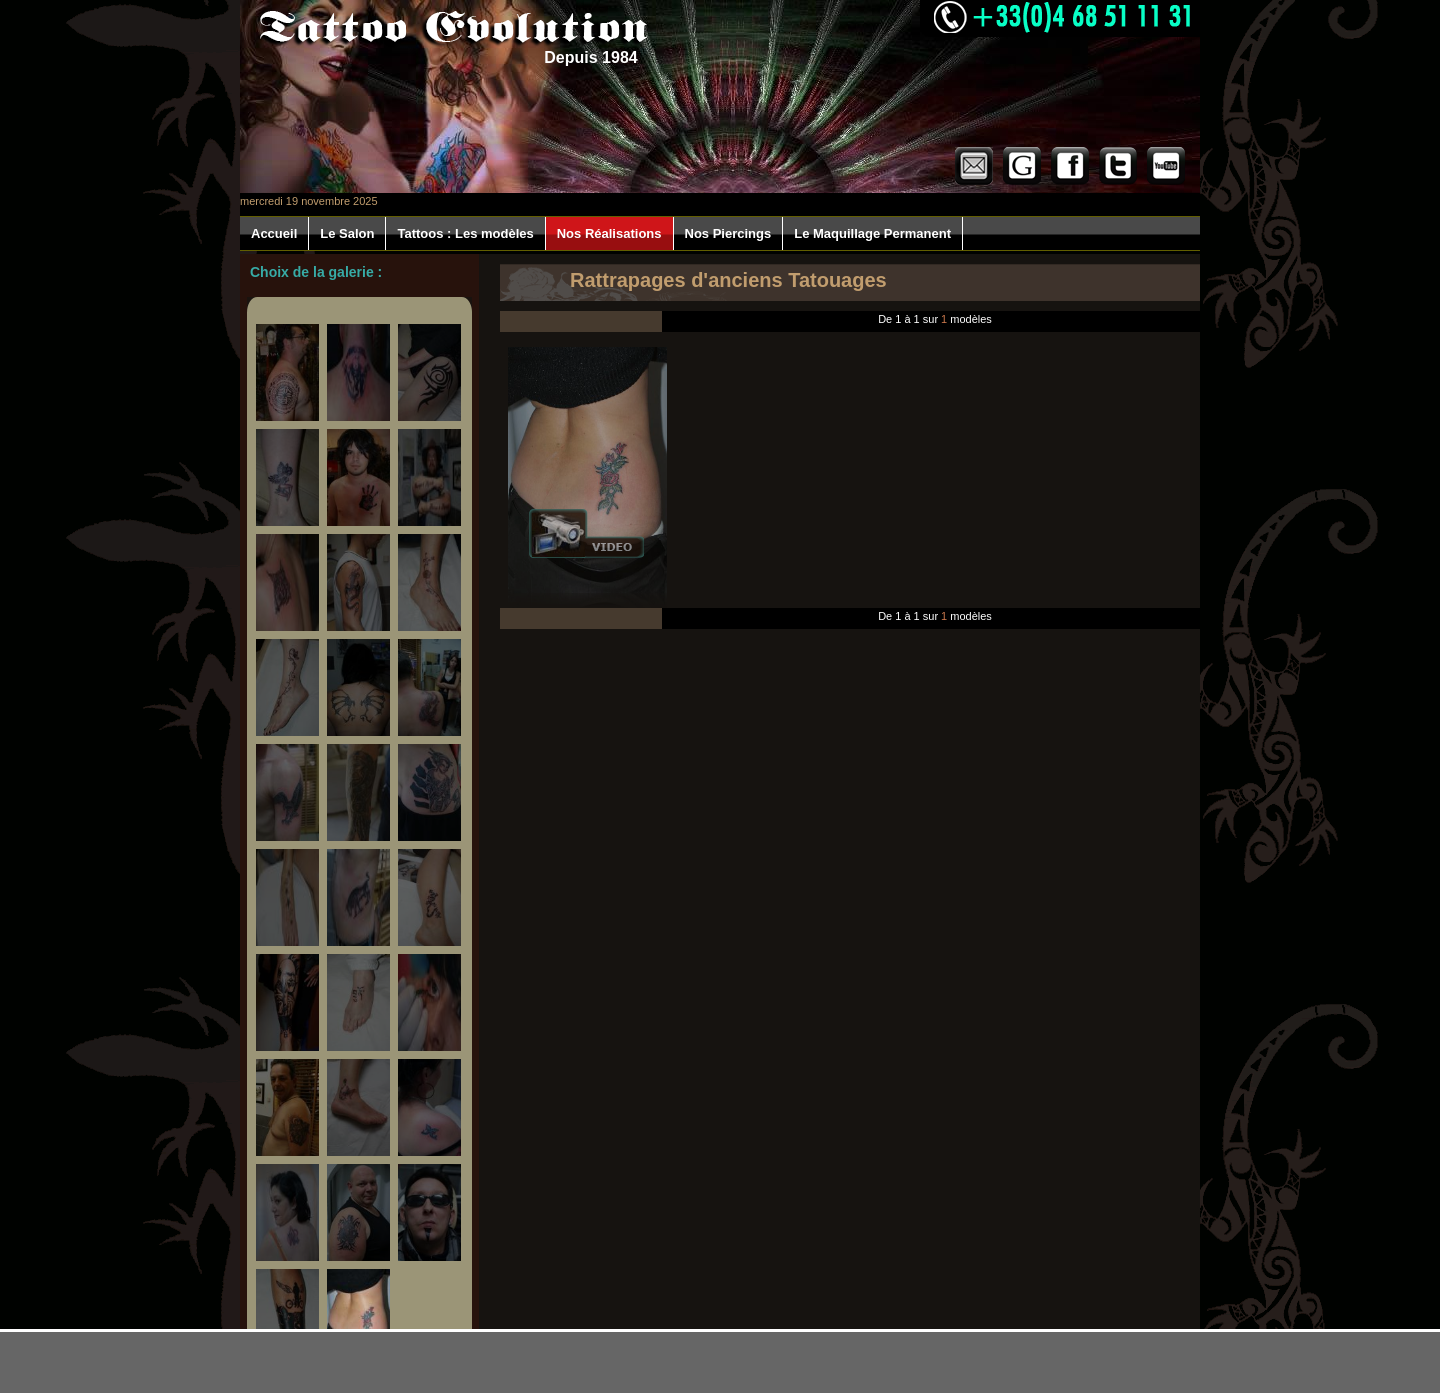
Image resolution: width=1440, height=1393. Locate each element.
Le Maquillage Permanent (872, 233)
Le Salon (347, 233)
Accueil (274, 233)
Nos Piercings (728, 233)
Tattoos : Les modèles (465, 233)
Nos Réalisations (609, 233)
